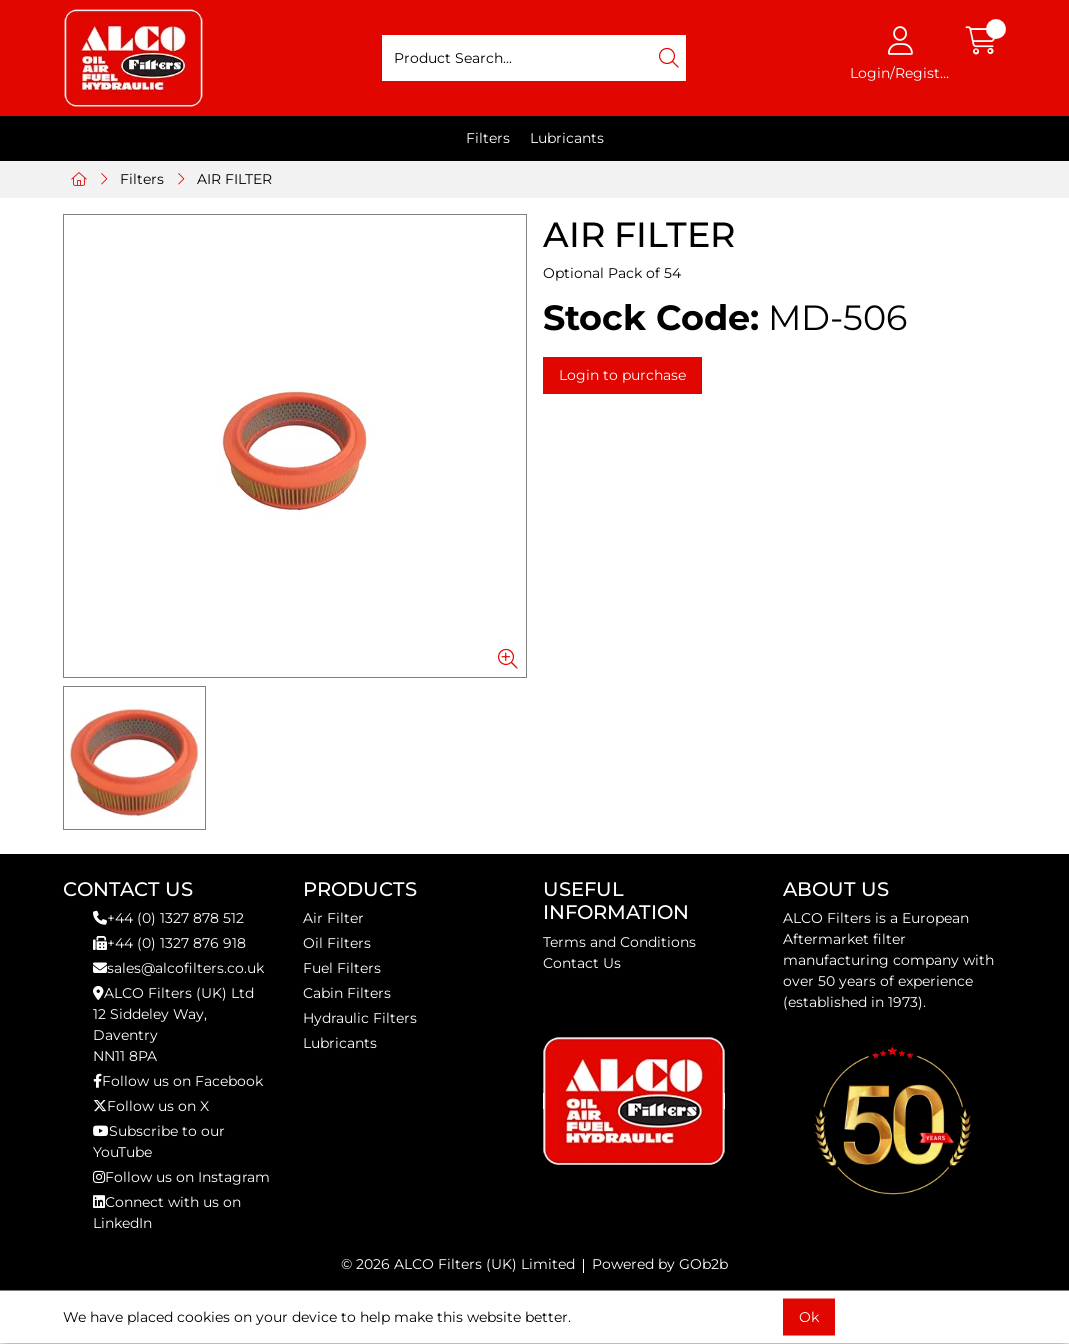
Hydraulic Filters (360, 1018)
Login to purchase (622, 375)
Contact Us (582, 963)
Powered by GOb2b (660, 1264)
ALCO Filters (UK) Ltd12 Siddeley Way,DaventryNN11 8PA (173, 1024)
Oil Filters (337, 943)
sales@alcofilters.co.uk (178, 968)
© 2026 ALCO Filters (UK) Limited (458, 1264)
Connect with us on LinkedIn (167, 1212)
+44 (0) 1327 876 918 (169, 943)
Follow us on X (151, 1106)
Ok (809, 1317)
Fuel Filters (342, 968)
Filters (488, 138)
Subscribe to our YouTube (159, 1141)
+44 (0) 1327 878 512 (168, 918)
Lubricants (567, 138)
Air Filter (333, 918)
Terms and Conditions (619, 942)
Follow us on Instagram (181, 1177)
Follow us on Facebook (178, 1081)
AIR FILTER (234, 179)
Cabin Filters (347, 993)
